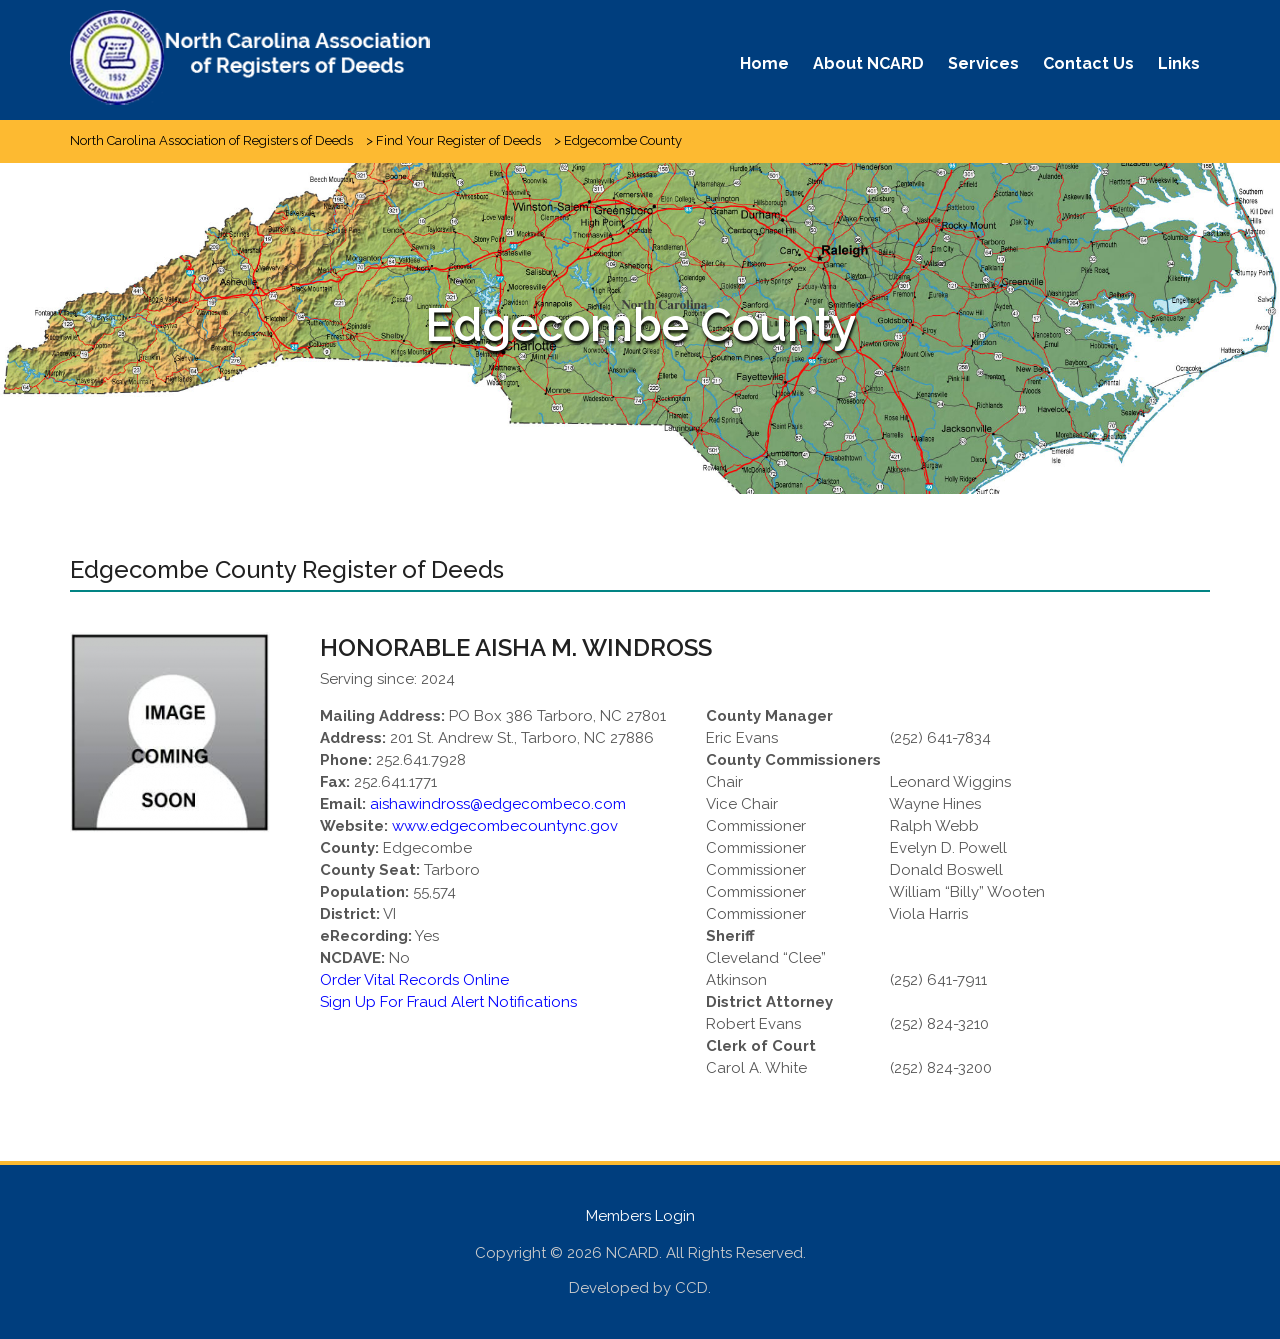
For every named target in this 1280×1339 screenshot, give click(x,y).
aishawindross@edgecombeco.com (498, 804)
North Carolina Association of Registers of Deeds (211, 140)
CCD (691, 1288)
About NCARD (868, 63)
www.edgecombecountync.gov (505, 826)
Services (983, 63)
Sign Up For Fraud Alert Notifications (448, 1002)
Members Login (640, 1216)
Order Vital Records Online (414, 980)
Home (764, 63)
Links (1179, 63)
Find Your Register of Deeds (458, 140)
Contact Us (1088, 63)
